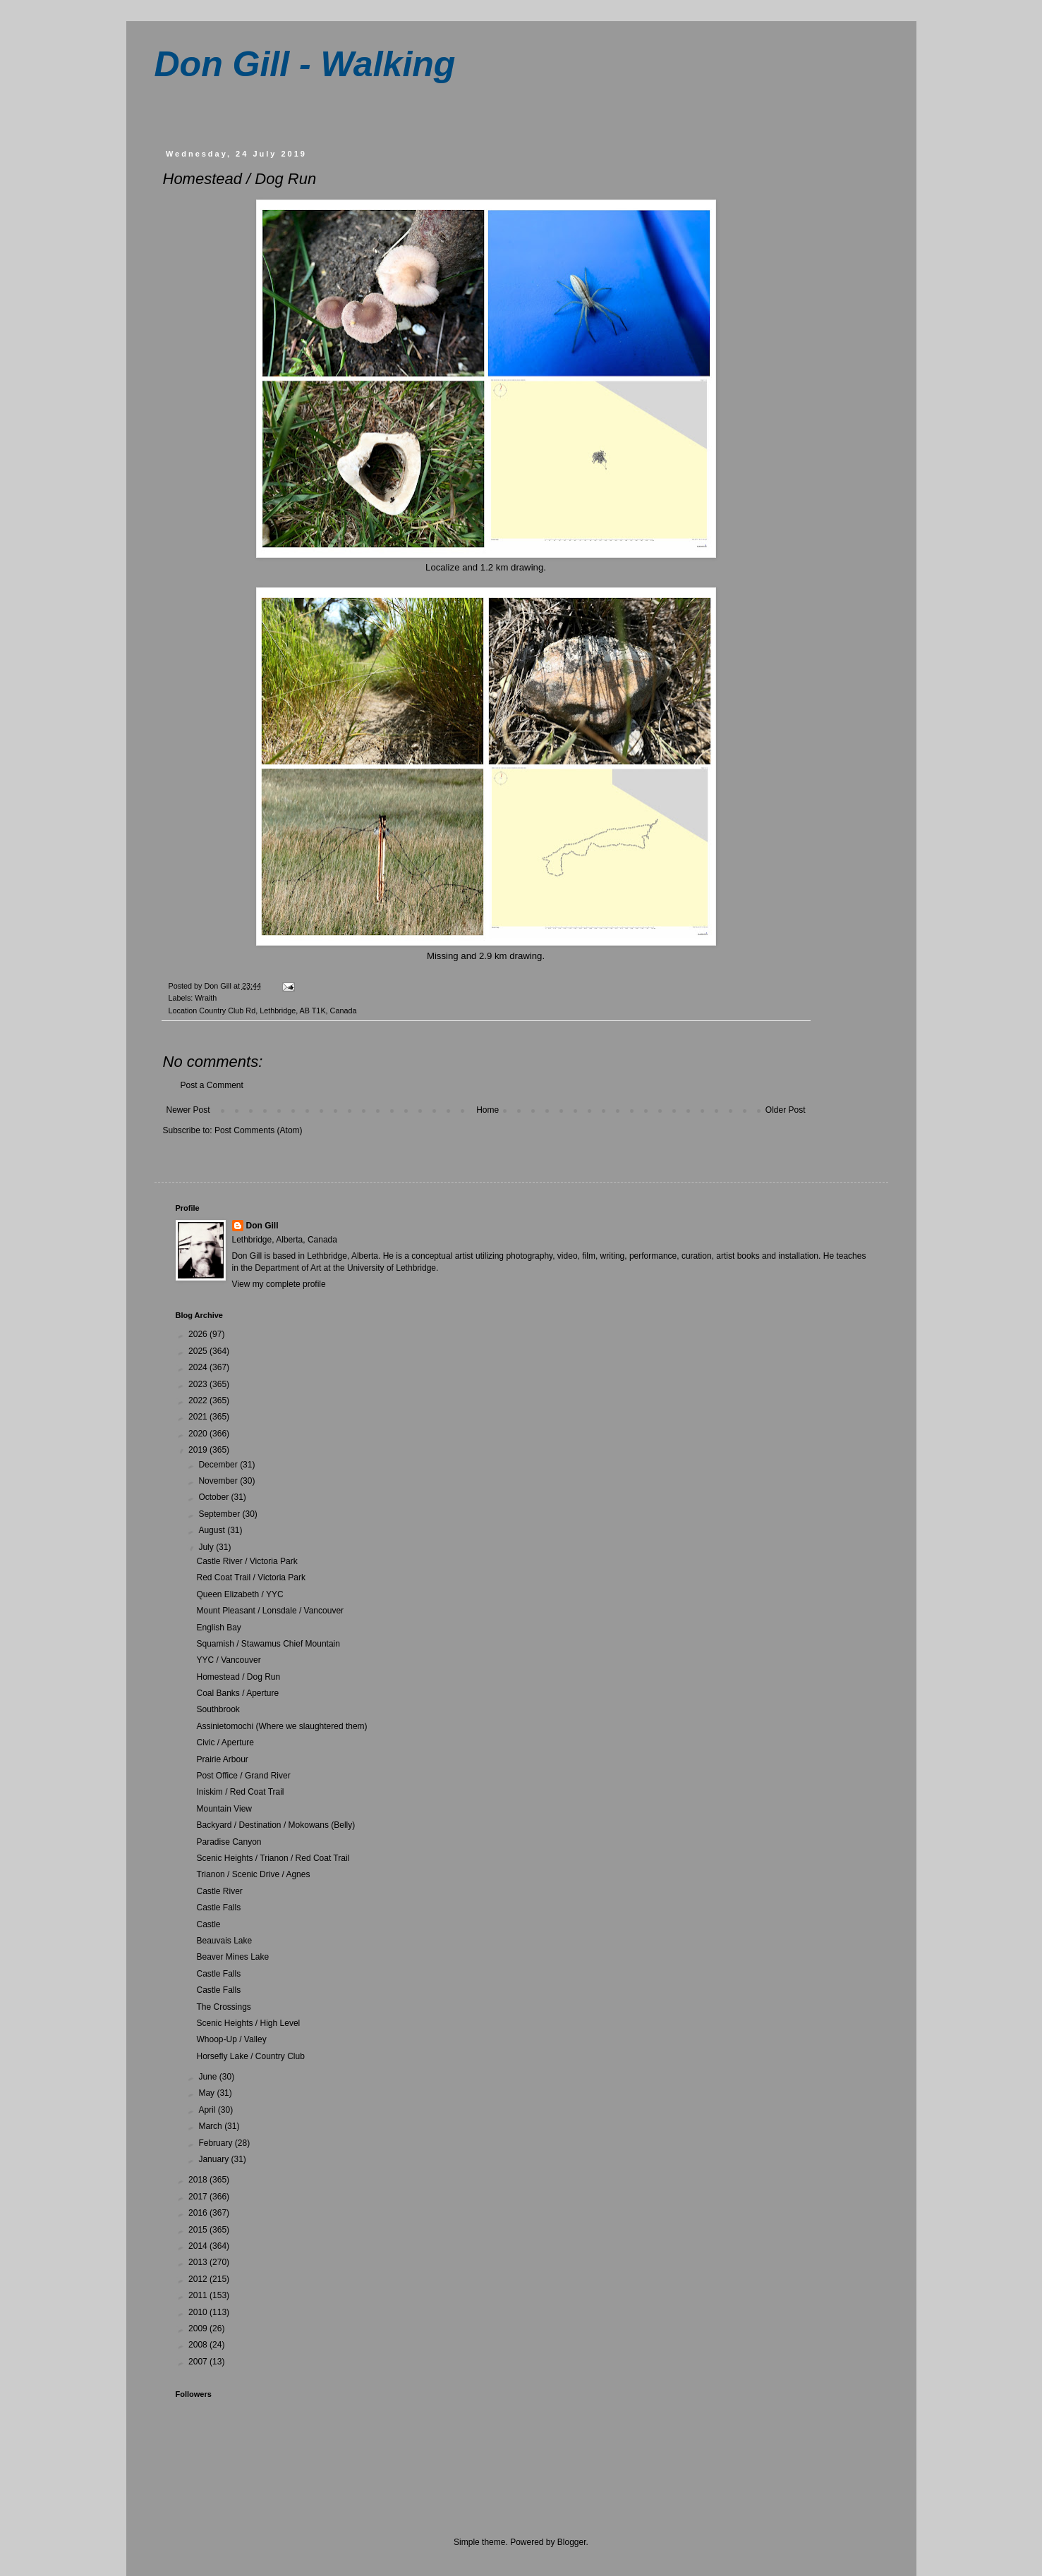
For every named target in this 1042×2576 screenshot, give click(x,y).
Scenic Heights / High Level (248, 2023)
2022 (199, 1400)
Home (487, 1110)
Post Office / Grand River (243, 1776)
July (207, 1547)
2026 (199, 1334)
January (214, 2159)
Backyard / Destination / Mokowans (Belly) (275, 1825)
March (211, 2126)
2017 (199, 2197)
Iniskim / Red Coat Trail (240, 1792)
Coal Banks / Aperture (237, 1693)
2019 (199, 1450)
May (207, 2093)
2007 (199, 2362)
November (219, 1481)
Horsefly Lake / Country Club (250, 2056)
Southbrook (217, 1709)
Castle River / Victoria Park (246, 1561)
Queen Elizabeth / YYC (239, 1594)
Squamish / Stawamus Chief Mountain (267, 1644)
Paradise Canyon (228, 1842)
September (220, 1514)
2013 (199, 2262)
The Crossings (223, 2007)
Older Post (785, 1110)
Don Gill (262, 1226)
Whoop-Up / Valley (231, 2039)
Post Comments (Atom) (258, 1130)
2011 (199, 2295)
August (212, 1530)
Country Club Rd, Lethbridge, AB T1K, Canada (277, 1010)
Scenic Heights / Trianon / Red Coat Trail (272, 1858)
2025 (199, 1351)
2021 (199, 1417)
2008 (199, 2345)
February (216, 2143)
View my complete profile (279, 1284)
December (219, 1465)
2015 (199, 2230)
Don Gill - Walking (305, 64)
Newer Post (188, 1110)
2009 (199, 2328)
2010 (199, 2312)
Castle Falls (218, 1907)
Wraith (206, 998)
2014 (199, 2246)
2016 (199, 2213)
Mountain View (224, 1809)
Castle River (219, 1891)
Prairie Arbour (222, 1759)
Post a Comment (212, 1085)
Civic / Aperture (224, 1742)
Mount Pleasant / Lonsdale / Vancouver (270, 1611)
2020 (199, 1434)
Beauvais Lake (224, 1941)
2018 (199, 2180)
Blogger (571, 2542)
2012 (199, 2279)
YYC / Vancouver (228, 1660)
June (208, 2077)
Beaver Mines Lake (232, 1957)
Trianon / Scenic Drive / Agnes (253, 1874)
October (214, 1497)
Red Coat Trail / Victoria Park (250, 1577)
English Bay (218, 1627)
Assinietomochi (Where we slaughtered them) (281, 1726)
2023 (199, 1384)
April (207, 2110)
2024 (199, 1367)
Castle (208, 1924)
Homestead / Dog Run (238, 1677)
